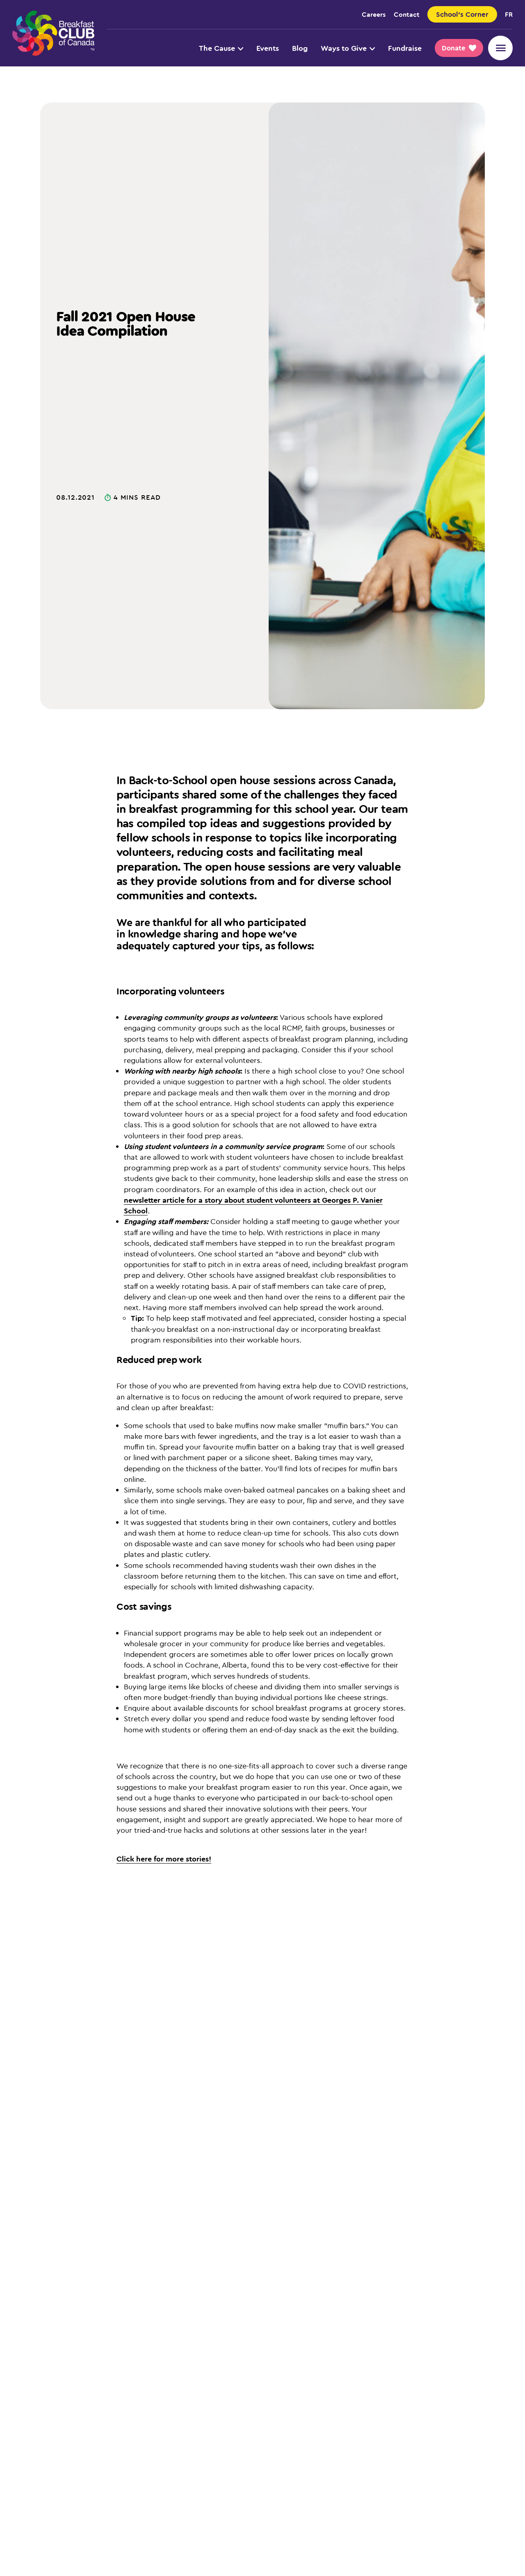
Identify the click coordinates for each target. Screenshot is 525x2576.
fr (509, 14)
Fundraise (405, 48)
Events (267, 48)
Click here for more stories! (163, 1859)
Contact (407, 14)
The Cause (221, 48)
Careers (374, 14)
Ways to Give (348, 48)
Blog (300, 48)
